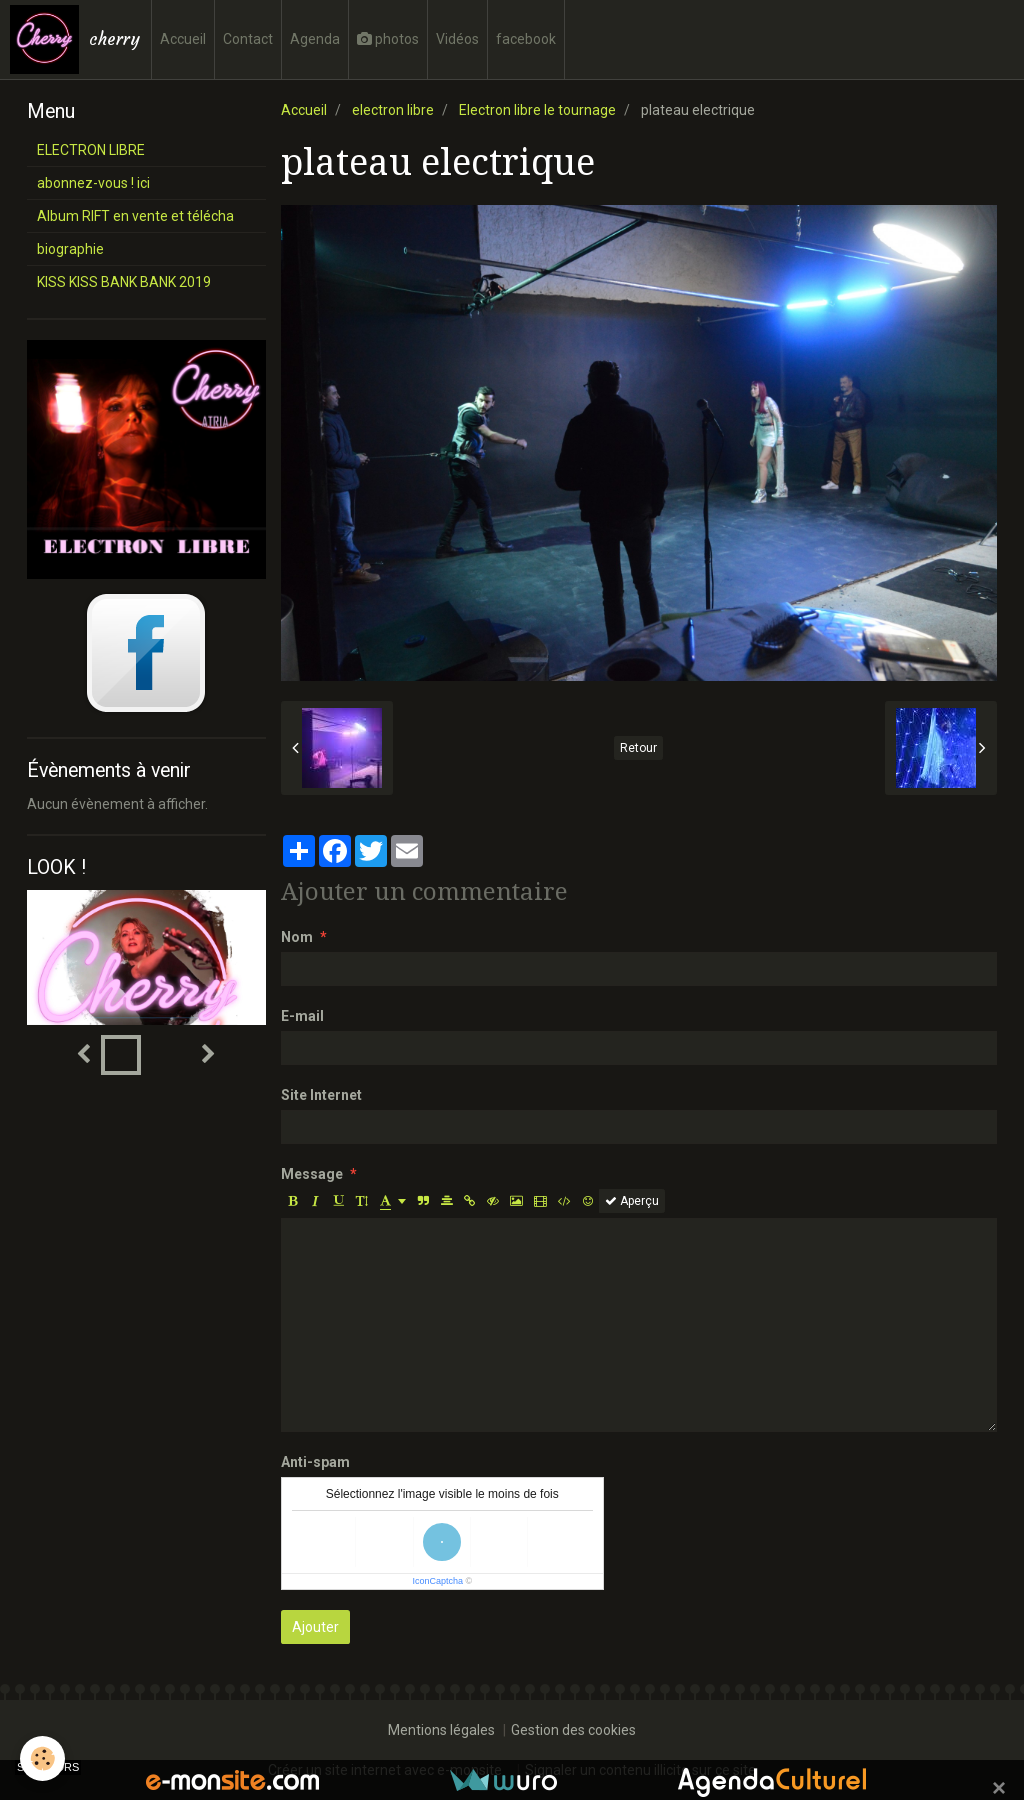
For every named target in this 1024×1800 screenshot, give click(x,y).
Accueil (183, 39)
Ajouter (315, 1627)
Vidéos (457, 39)
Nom (297, 937)
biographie (70, 249)
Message (312, 1174)
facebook (526, 39)
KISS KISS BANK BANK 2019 (124, 282)
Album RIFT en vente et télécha (135, 216)
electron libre (393, 110)
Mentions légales (441, 1730)
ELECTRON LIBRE (91, 150)
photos (388, 39)
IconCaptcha (437, 1581)
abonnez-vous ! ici (93, 183)
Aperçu (632, 1201)
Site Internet (321, 1095)
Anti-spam (315, 1462)
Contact (248, 39)
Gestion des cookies (573, 1730)
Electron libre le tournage (537, 110)
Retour (638, 748)
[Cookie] (42, 1758)
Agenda (315, 39)
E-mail (302, 1016)
